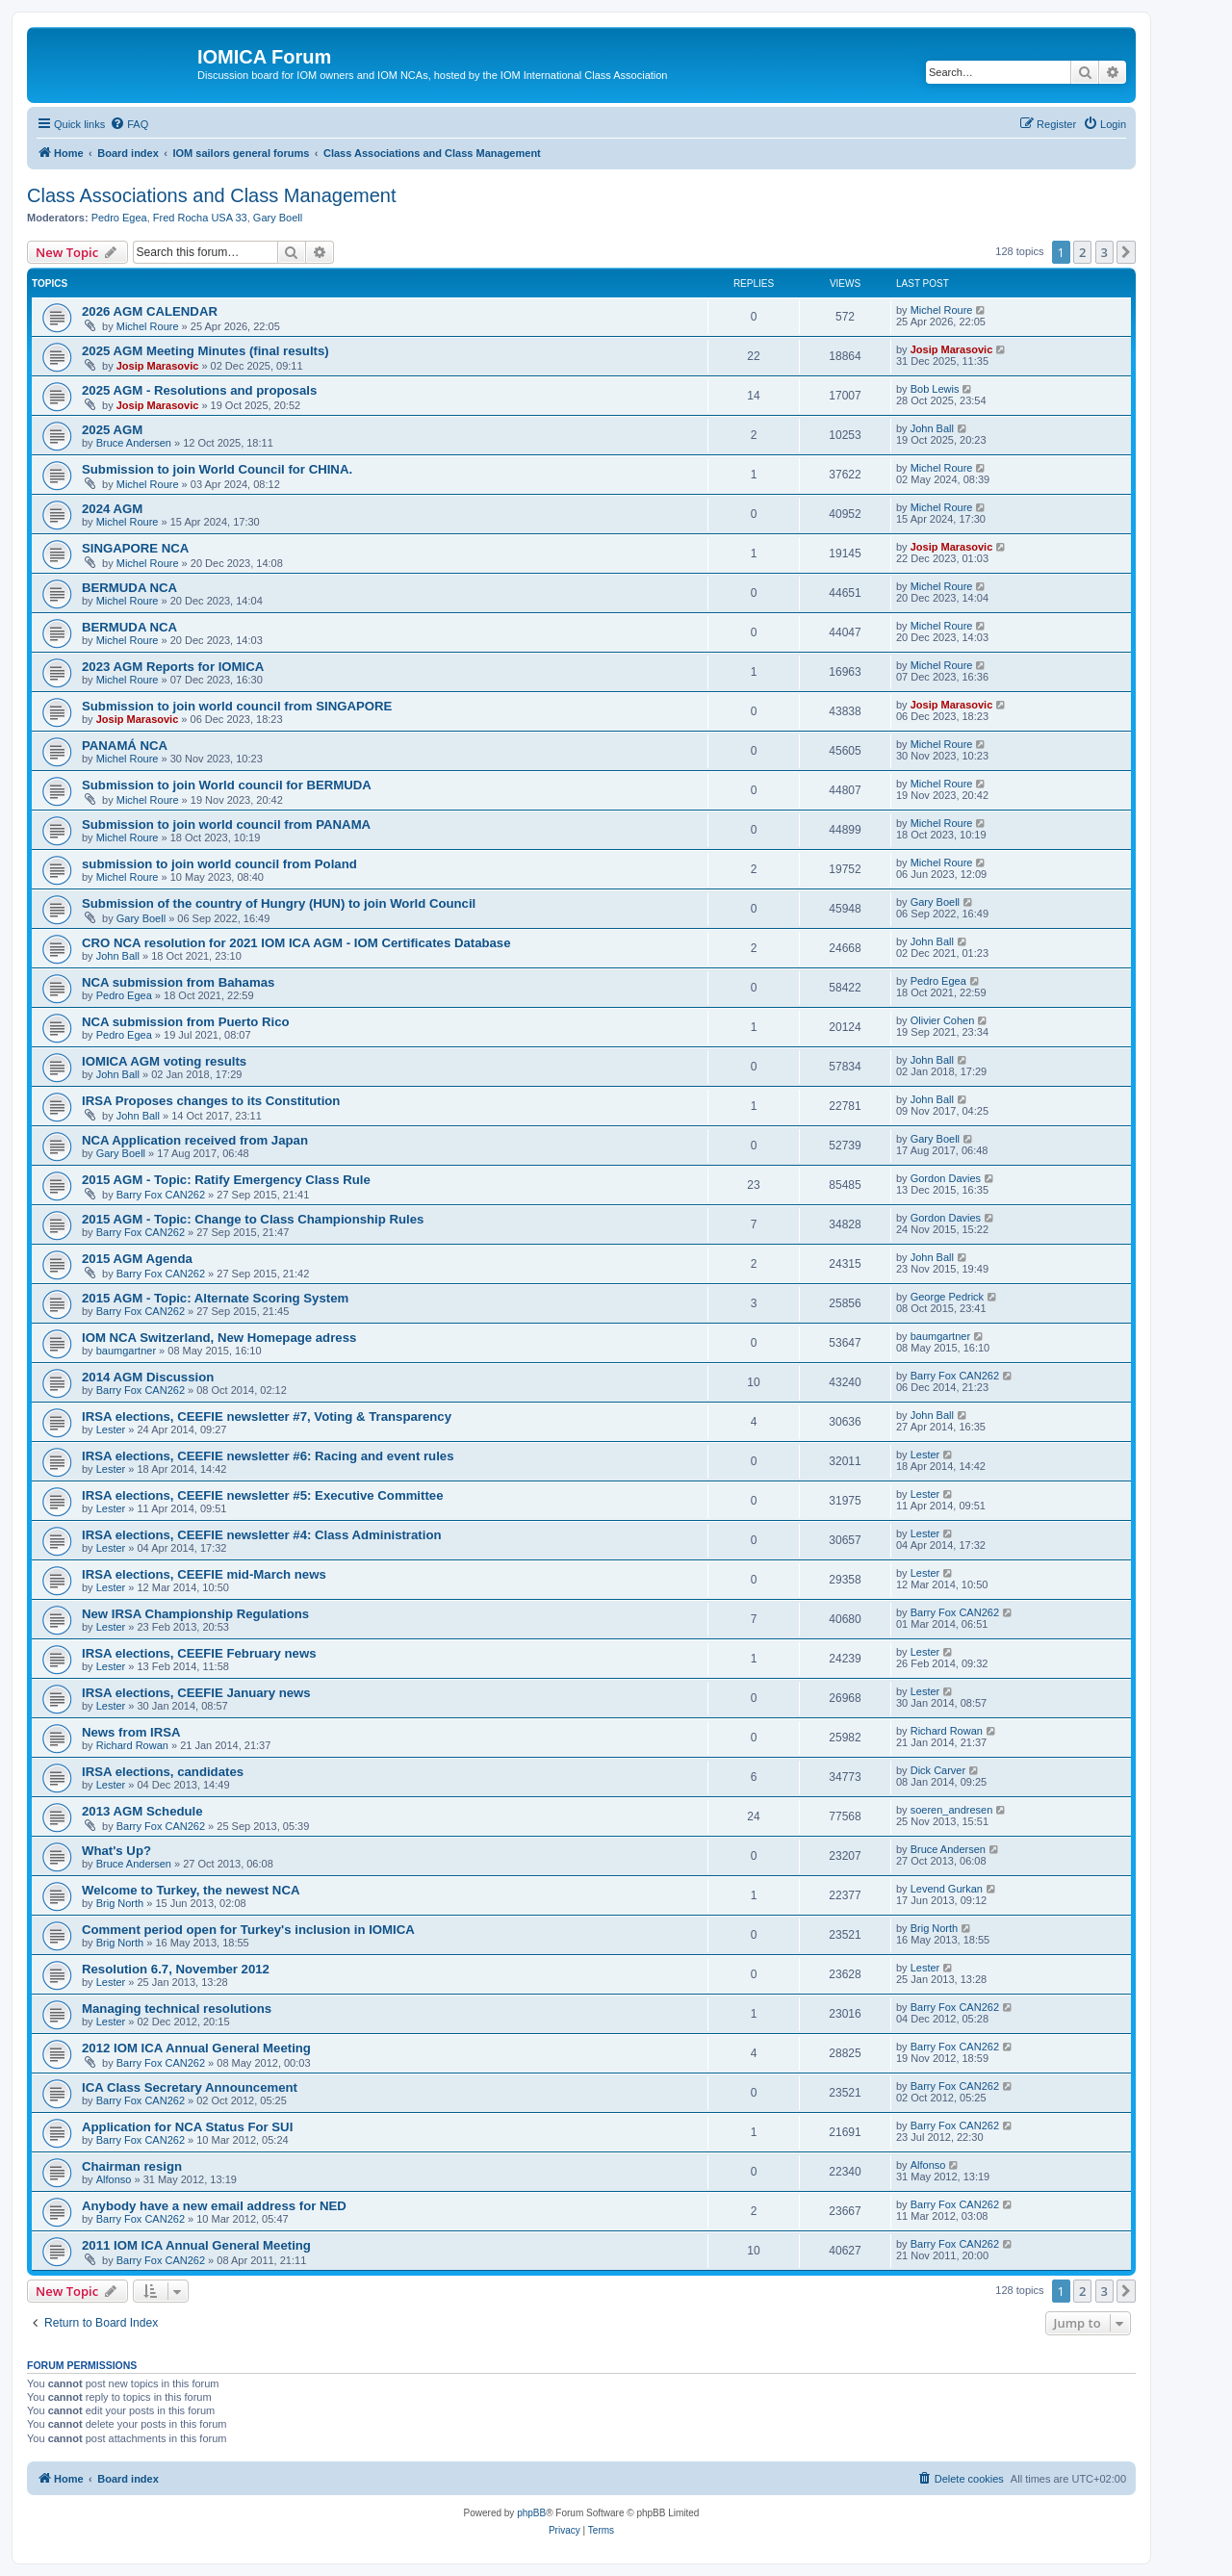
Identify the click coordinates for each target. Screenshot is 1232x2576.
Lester (111, 1429)
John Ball (932, 428)
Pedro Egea (119, 217)
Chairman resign (132, 2166)
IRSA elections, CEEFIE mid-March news (204, 1574)
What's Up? (116, 1850)
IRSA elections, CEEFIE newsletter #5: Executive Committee (262, 1495)
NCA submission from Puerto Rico (186, 1022)
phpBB (531, 2513)
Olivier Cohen (943, 1020)
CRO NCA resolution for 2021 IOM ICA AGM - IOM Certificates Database (296, 943)
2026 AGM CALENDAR (150, 311)
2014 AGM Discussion (148, 1377)
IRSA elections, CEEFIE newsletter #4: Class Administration (262, 1535)
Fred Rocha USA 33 (200, 217)
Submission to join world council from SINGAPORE (237, 706)
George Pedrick (947, 1296)
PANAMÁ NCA (124, 745)
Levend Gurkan (947, 1888)
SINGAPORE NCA (135, 548)
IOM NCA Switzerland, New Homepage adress (219, 1337)
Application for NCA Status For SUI (187, 2127)
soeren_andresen (952, 1810)
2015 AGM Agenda (137, 1258)
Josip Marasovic (157, 366)
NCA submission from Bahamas (178, 982)
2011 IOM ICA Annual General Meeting (196, 2245)
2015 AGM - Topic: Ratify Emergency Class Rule (226, 1179)
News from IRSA (131, 1732)
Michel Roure (147, 326)
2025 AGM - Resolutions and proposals (199, 390)
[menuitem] (129, 124)
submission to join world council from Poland (219, 864)
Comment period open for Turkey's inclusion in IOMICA (248, 1929)
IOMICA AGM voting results (164, 1061)
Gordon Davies (946, 1178)
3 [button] (1104, 252)
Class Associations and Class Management (212, 195)
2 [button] (1082, 252)
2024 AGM (112, 509)
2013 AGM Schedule (142, 1811)
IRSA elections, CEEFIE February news (199, 1653)
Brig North (120, 1903)
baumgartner (126, 1350)
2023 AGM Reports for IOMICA (173, 666)
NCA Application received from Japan (195, 1140)
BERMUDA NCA (129, 587)
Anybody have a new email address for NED (214, 2206)
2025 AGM (112, 430)
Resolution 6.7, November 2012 (176, 1969)
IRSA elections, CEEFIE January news (196, 1693)
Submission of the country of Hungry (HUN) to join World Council (278, 903)
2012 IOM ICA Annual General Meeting (196, 2048)
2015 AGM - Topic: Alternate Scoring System (215, 1298)
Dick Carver (938, 1770)
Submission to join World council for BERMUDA (227, 785)
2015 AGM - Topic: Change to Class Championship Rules (253, 1219)
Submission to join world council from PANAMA (226, 824)
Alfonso (114, 2179)
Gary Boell (277, 217)
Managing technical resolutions (176, 2008)
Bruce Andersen (133, 443)
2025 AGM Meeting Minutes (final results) (205, 351)
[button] (1126, 252)
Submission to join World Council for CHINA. (217, 469)
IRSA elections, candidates (163, 1772)
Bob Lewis (935, 389)
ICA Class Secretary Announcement (189, 2087)
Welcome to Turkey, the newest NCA (190, 1890)
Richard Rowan (132, 1745)
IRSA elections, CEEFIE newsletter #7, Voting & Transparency (266, 1416)
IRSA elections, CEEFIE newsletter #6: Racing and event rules (267, 1456)
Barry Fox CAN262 (160, 1194)
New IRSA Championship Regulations (195, 1614)
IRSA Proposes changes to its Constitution (211, 1101)
